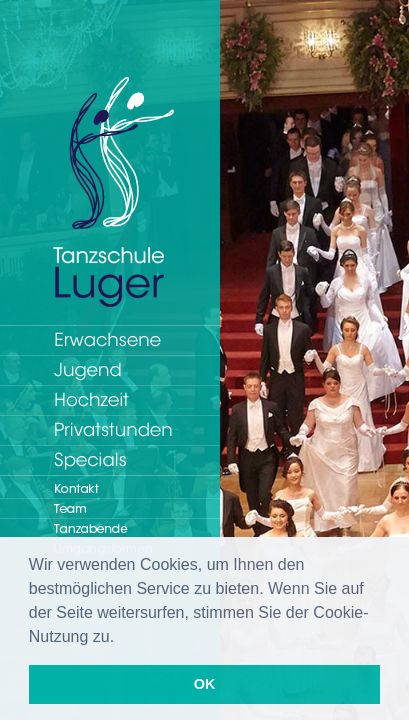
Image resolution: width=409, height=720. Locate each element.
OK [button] (205, 684)
